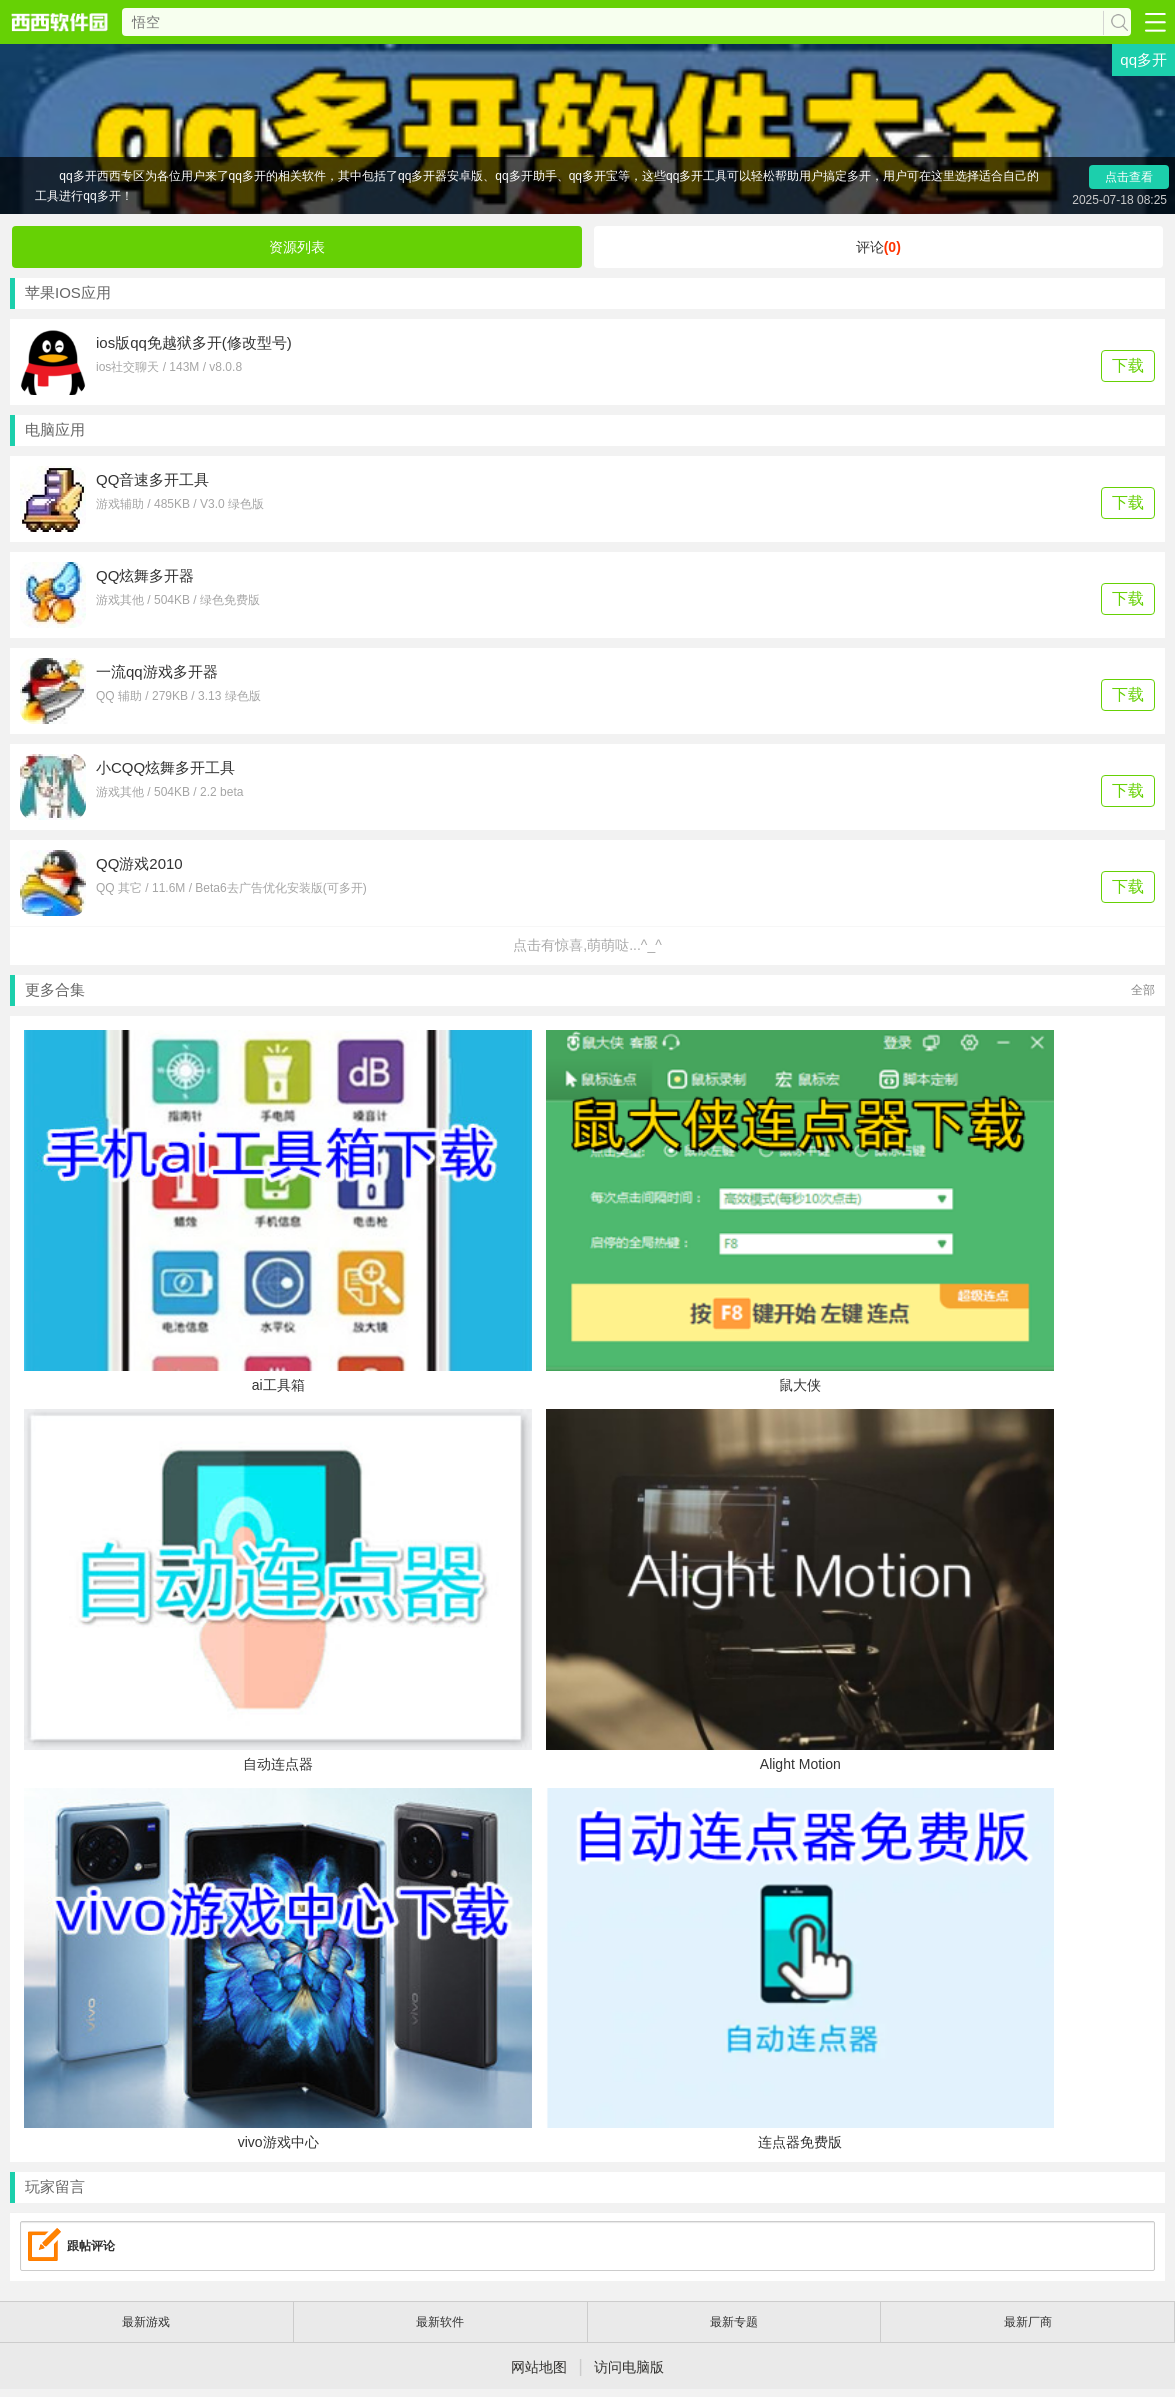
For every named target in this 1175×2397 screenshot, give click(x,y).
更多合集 (590, 990)
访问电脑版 (629, 2367)
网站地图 (539, 2367)
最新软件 (440, 2322)
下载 (1128, 365)
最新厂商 (1028, 2322)
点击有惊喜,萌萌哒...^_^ (587, 945)
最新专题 (734, 2322)
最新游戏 (146, 2322)
